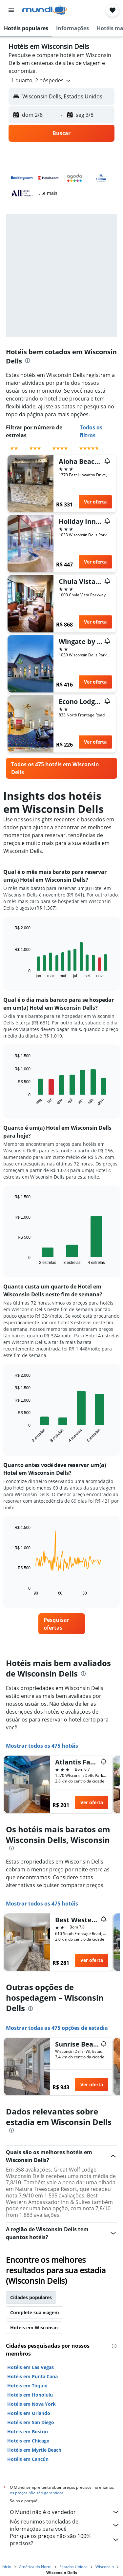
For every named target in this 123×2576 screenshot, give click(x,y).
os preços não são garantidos (37, 2493)
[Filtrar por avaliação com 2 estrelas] (14, 449)
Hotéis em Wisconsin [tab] (34, 2327)
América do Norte (35, 2566)
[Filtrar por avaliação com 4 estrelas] (60, 449)
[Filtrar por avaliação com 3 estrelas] (35, 449)
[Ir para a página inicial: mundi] (44, 10)
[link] (61, 768)
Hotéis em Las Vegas (30, 2367)
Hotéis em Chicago (28, 2441)
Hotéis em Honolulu (30, 2395)
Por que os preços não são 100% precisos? (65, 2539)
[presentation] (28, 360)
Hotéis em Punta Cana (32, 2376)
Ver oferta (95, 502)
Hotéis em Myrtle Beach (34, 2450)
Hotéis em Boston (27, 2431)
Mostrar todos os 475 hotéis (42, 1745)
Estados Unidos (73, 2566)
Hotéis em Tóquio (27, 2385)
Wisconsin (104, 2566)
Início (6, 2566)
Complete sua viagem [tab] (34, 2312)
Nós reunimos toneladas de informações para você (65, 2525)
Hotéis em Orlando (28, 2413)
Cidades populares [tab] (31, 2297)
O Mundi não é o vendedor (65, 2512)
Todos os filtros (91, 431)
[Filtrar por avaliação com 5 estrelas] (89, 449)
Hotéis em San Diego (30, 2422)
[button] (11, 10)
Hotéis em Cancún (28, 2459)
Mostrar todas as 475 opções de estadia (57, 2027)
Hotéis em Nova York (31, 2404)
